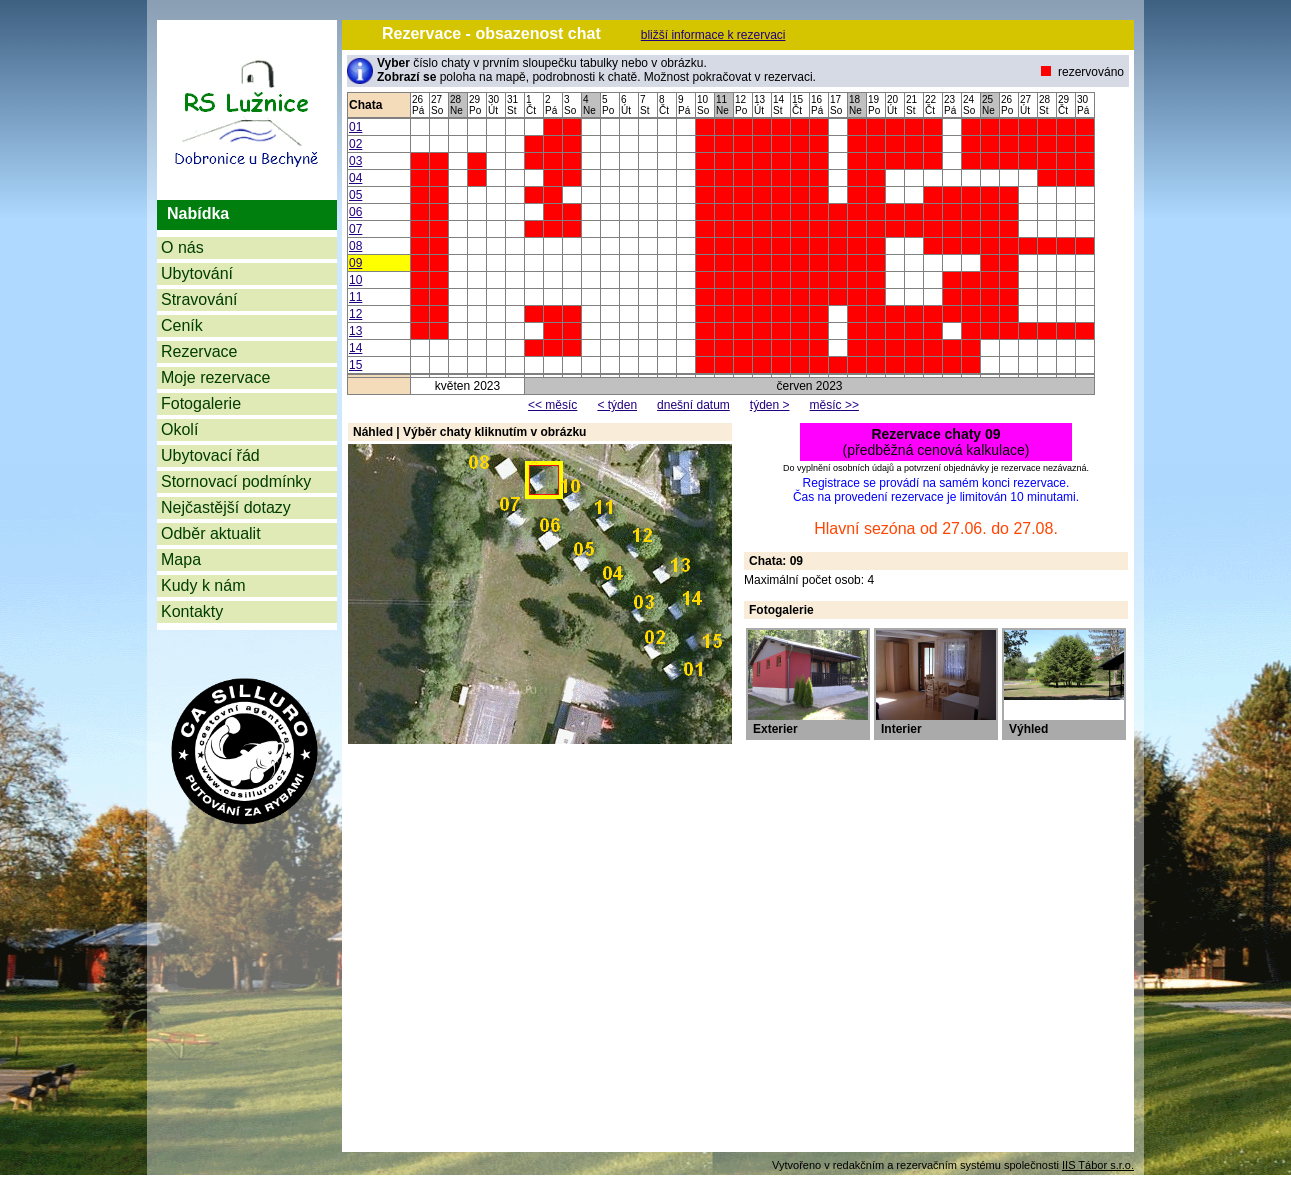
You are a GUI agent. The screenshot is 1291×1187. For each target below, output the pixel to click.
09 (355, 263)
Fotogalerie (201, 403)
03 (355, 161)
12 (355, 314)
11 (355, 297)
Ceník (182, 325)
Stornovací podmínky (236, 481)
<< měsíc (552, 405)
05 (355, 195)
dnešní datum (693, 405)
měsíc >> (834, 405)
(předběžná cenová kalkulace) (936, 442)
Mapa (181, 559)
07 (355, 229)
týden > (770, 405)
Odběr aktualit (211, 533)
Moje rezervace (215, 377)
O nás (182, 247)
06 (355, 212)
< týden (617, 405)
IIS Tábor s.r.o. (1098, 1165)
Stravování (199, 299)
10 (355, 280)
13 (355, 331)
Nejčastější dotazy (226, 507)
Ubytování (197, 273)
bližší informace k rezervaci (713, 35)
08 (355, 246)
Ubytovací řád (210, 455)
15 (355, 365)
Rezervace (199, 351)
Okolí (179, 429)
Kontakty (192, 611)
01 (355, 127)
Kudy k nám (203, 585)
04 (355, 178)
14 (355, 348)
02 (355, 144)
